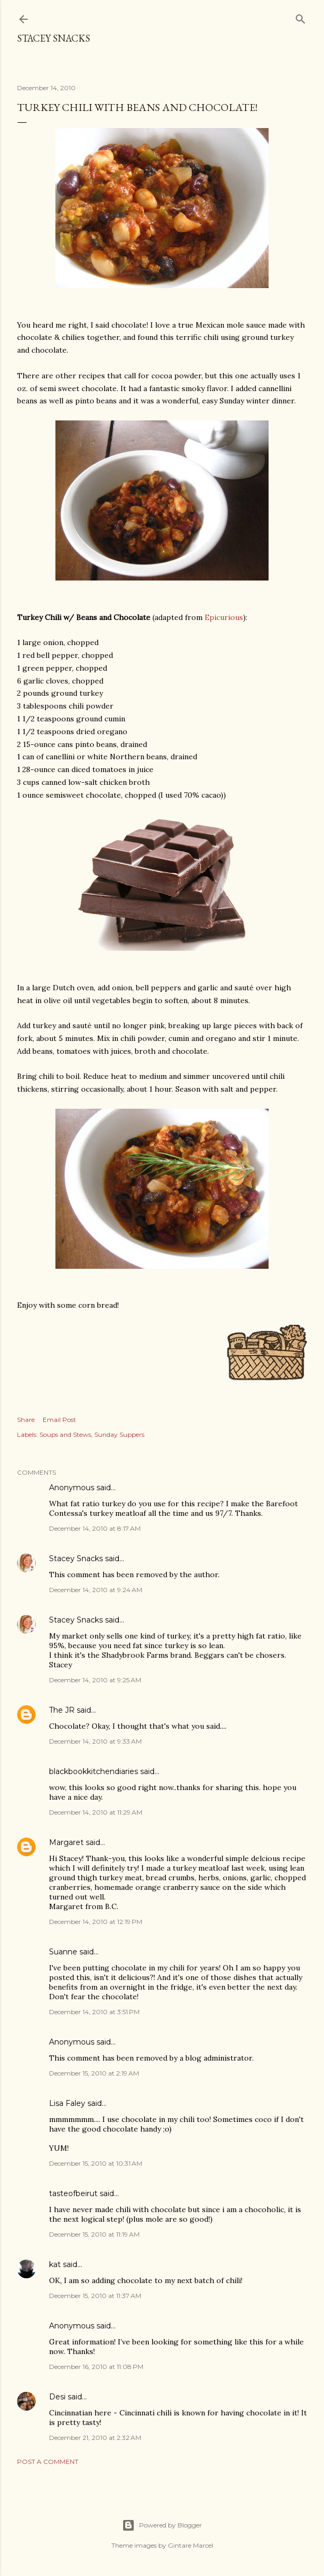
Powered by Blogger (162, 2525)
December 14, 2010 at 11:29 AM (95, 1812)
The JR (62, 1710)
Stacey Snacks (53, 38)
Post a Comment (47, 2462)
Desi (57, 2397)
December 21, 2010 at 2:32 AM (95, 2438)
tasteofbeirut (73, 2193)
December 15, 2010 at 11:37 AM (95, 2296)
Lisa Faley (67, 2103)
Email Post (59, 1420)
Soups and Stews (65, 1434)
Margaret (66, 1842)
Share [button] (26, 1420)
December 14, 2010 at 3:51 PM (94, 2012)
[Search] (300, 16)
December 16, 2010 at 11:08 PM (96, 2367)
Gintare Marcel (190, 2545)
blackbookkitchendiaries (93, 1771)
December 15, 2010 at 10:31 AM (95, 2163)
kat (55, 2264)
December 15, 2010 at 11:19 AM (94, 2234)
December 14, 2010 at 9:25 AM (95, 1680)
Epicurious (224, 617)
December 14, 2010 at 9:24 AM (95, 1590)
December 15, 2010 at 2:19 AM (94, 2073)
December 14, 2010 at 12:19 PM (95, 1922)
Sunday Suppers (119, 1434)
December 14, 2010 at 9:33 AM (95, 1741)
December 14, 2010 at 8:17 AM (95, 1528)
